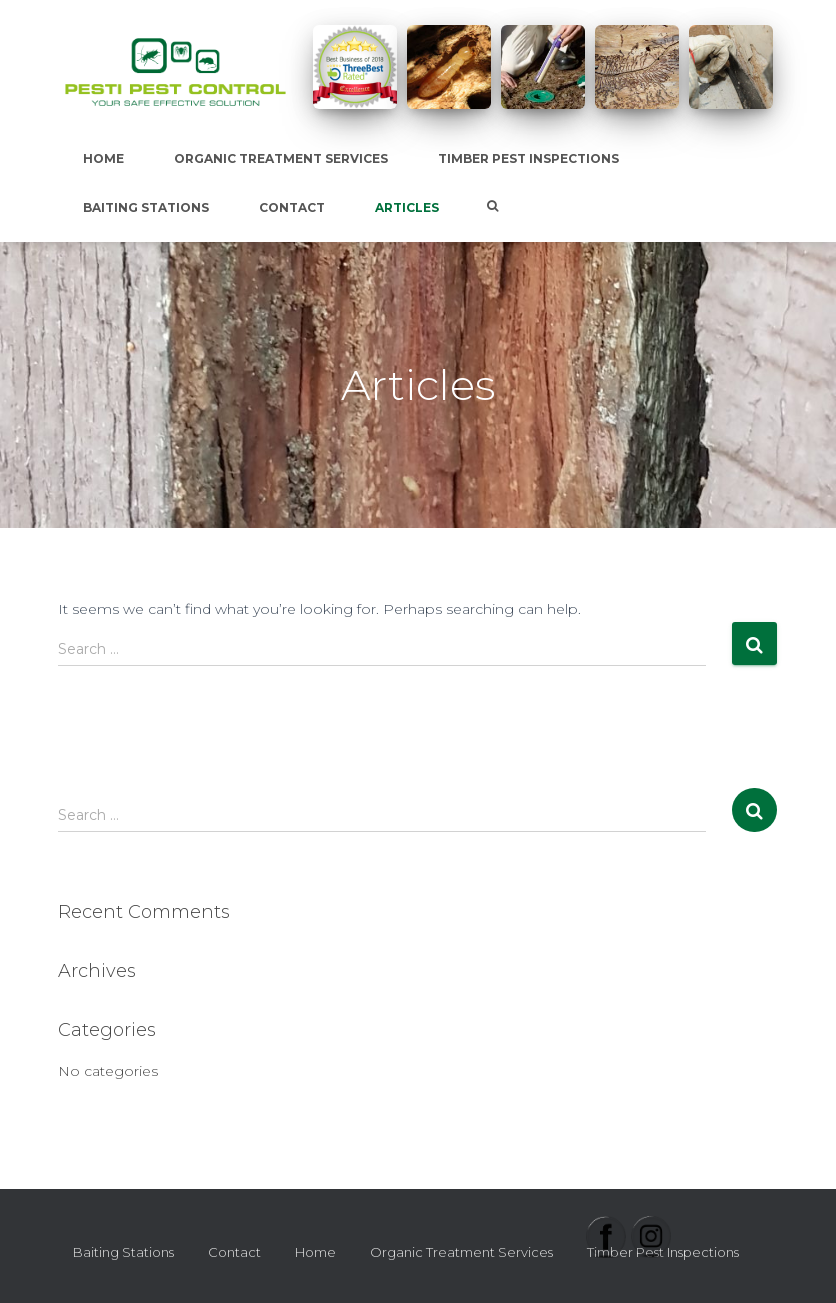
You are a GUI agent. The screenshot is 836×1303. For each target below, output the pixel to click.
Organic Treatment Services (281, 158)
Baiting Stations (146, 207)
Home (103, 158)
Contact (292, 207)
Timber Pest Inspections (528, 158)
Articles (407, 207)
